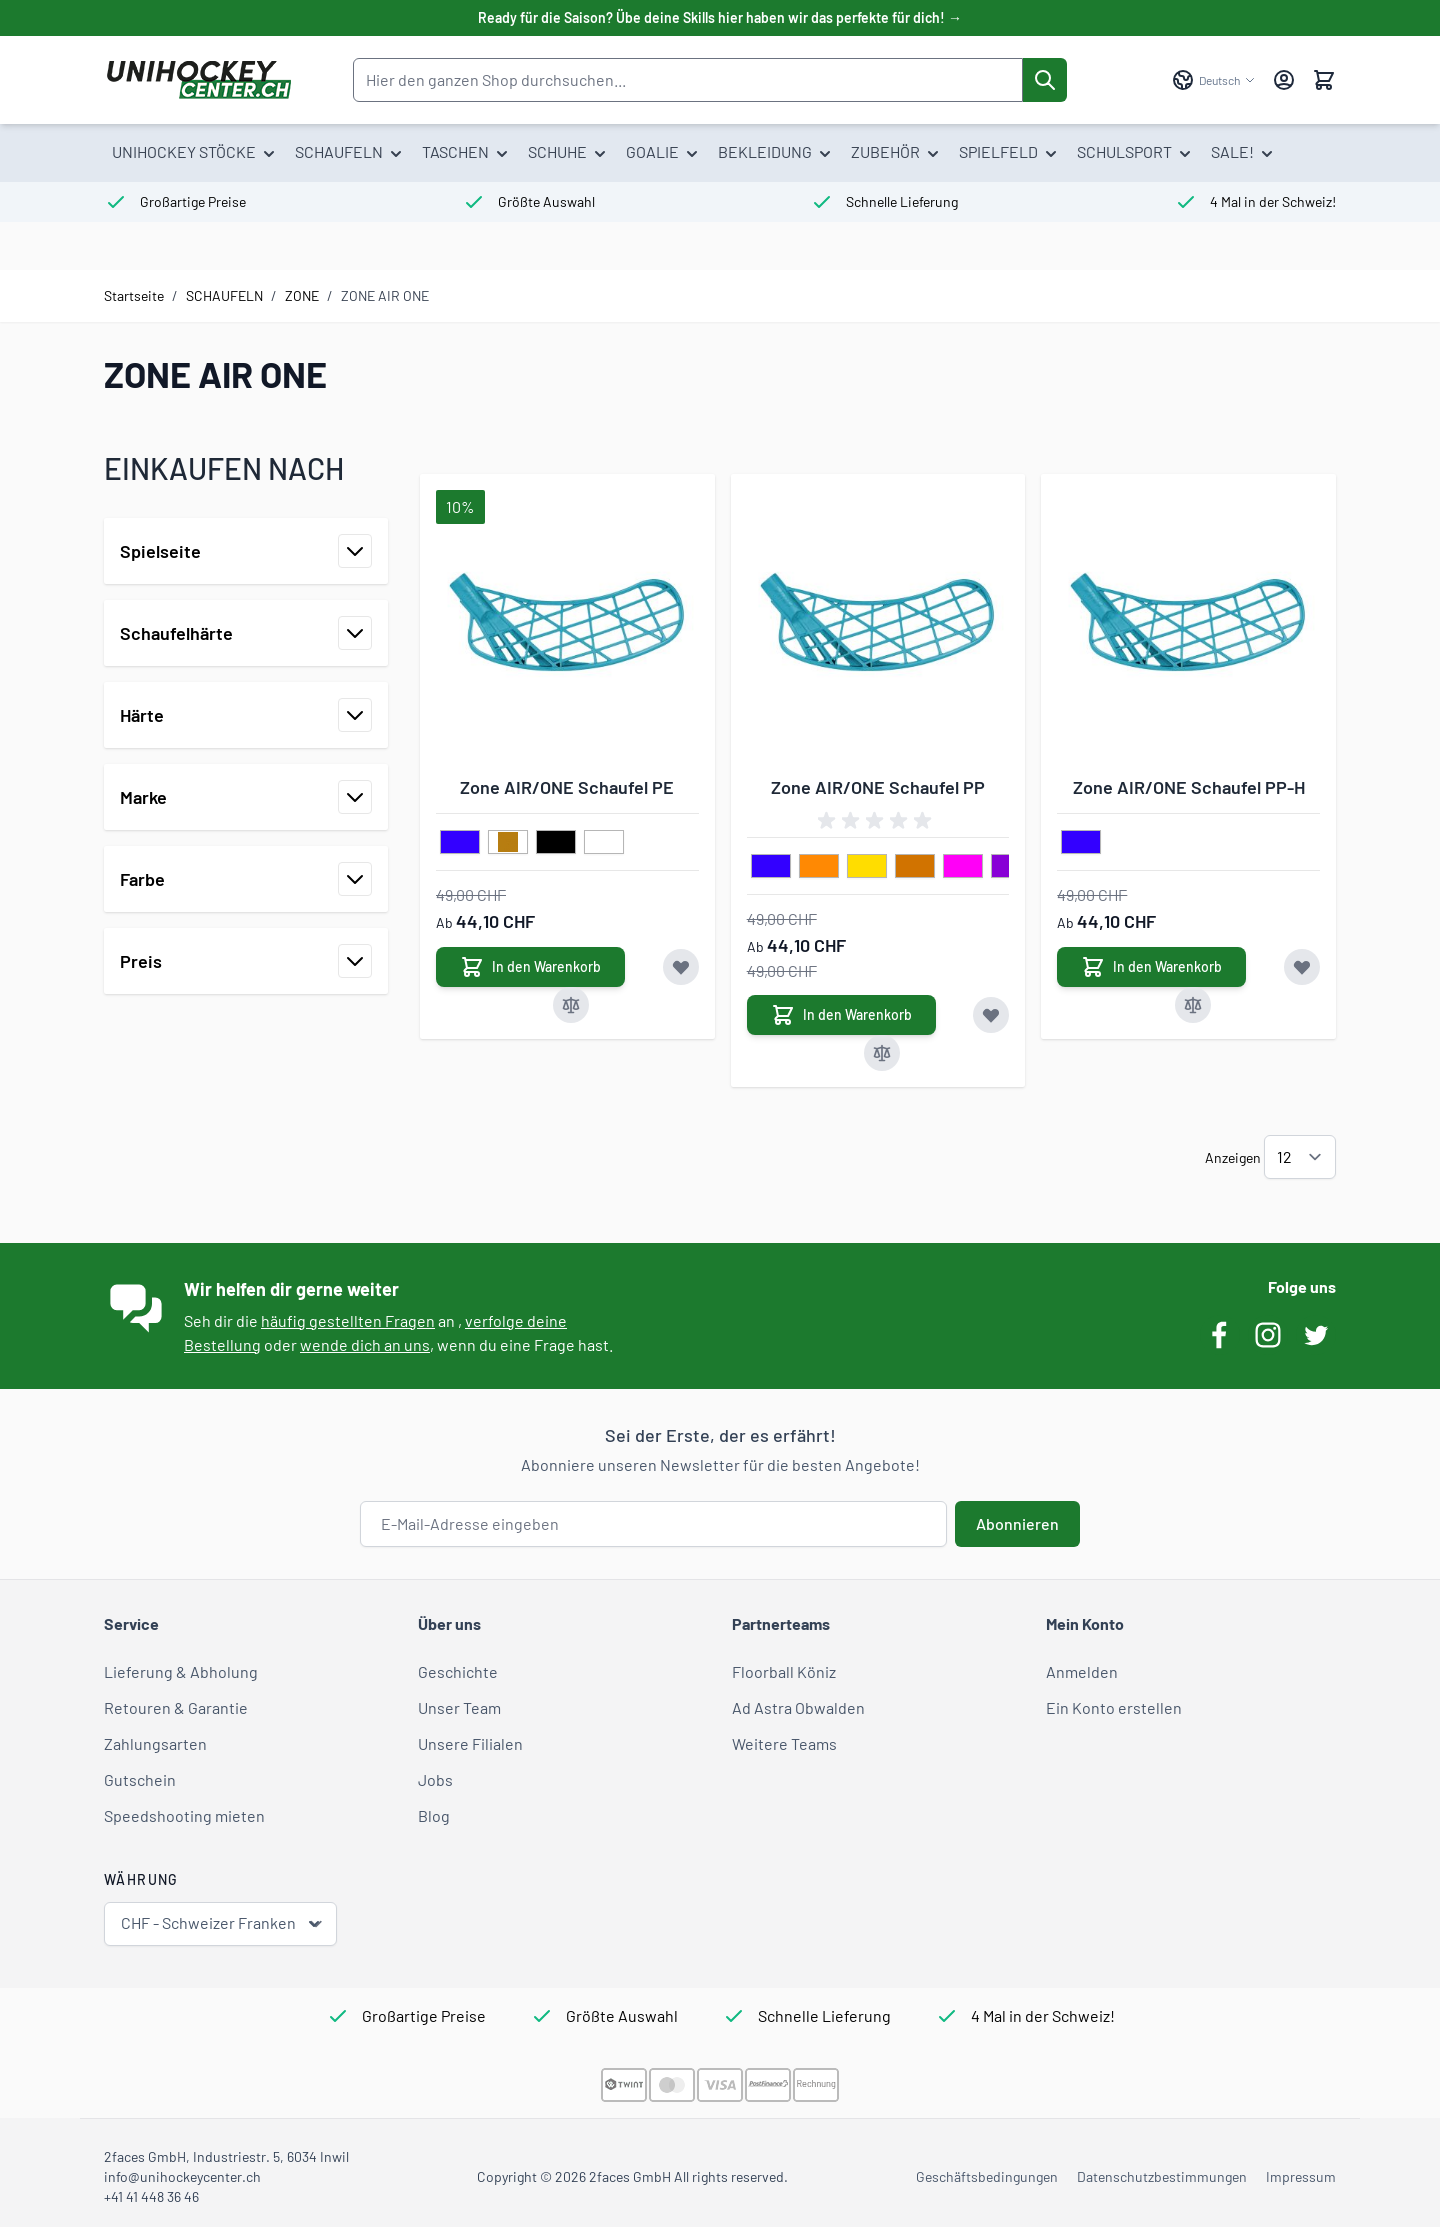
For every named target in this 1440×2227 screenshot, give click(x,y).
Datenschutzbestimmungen (1162, 2176)
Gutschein (140, 1779)
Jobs (435, 1779)
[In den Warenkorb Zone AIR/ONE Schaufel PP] (841, 1015)
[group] (878, 821)
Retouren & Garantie (176, 1707)
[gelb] (867, 867)
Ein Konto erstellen (1114, 1707)
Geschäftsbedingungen (987, 2176)
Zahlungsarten (155, 1743)
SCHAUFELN (224, 295)
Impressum (1301, 2176)
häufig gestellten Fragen (348, 1320)
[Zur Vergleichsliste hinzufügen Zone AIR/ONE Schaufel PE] (571, 1005)
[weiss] (604, 843)
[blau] (460, 843)
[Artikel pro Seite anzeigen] (1300, 1157)
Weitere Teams (784, 1743)
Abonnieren (1017, 1523)
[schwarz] (556, 843)
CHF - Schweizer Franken (222, 1923)
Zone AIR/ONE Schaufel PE (567, 787)
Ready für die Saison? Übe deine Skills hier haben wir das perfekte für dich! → (720, 17)
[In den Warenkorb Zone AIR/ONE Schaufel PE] (530, 967)
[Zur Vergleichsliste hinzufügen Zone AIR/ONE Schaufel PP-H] (1193, 1005)
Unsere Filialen (470, 1743)
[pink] (963, 867)
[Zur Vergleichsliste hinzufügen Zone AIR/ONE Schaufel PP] (882, 1053)
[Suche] (1045, 80)
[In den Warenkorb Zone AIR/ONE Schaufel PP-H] (1151, 967)
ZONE (302, 295)
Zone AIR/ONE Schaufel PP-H (1189, 787)
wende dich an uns (365, 1344)
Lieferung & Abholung (181, 1671)
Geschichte (458, 1671)
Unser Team (459, 1707)
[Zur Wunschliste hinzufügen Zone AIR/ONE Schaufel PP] (991, 1015)
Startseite (134, 295)
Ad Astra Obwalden (798, 1707)
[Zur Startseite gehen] (198, 80)
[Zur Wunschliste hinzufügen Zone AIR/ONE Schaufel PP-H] (1302, 967)
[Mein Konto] (1284, 80)
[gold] (508, 843)
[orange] (819, 867)
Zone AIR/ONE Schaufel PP (878, 787)
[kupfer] (915, 867)
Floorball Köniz (784, 1671)
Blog (434, 1815)
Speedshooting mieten (184, 1815)
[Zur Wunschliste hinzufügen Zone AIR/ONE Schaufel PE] (681, 967)
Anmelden (1082, 1671)
